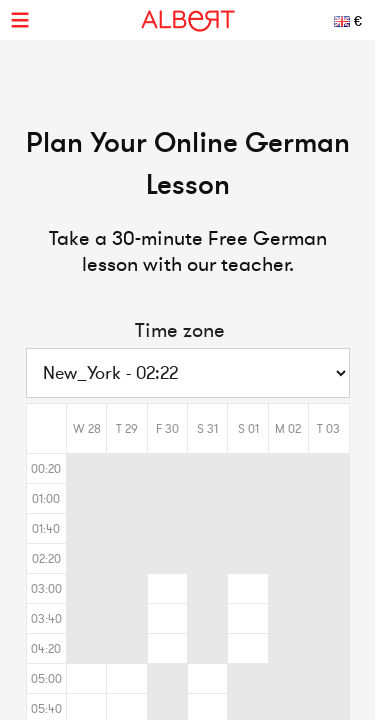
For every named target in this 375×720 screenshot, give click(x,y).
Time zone (180, 330)
